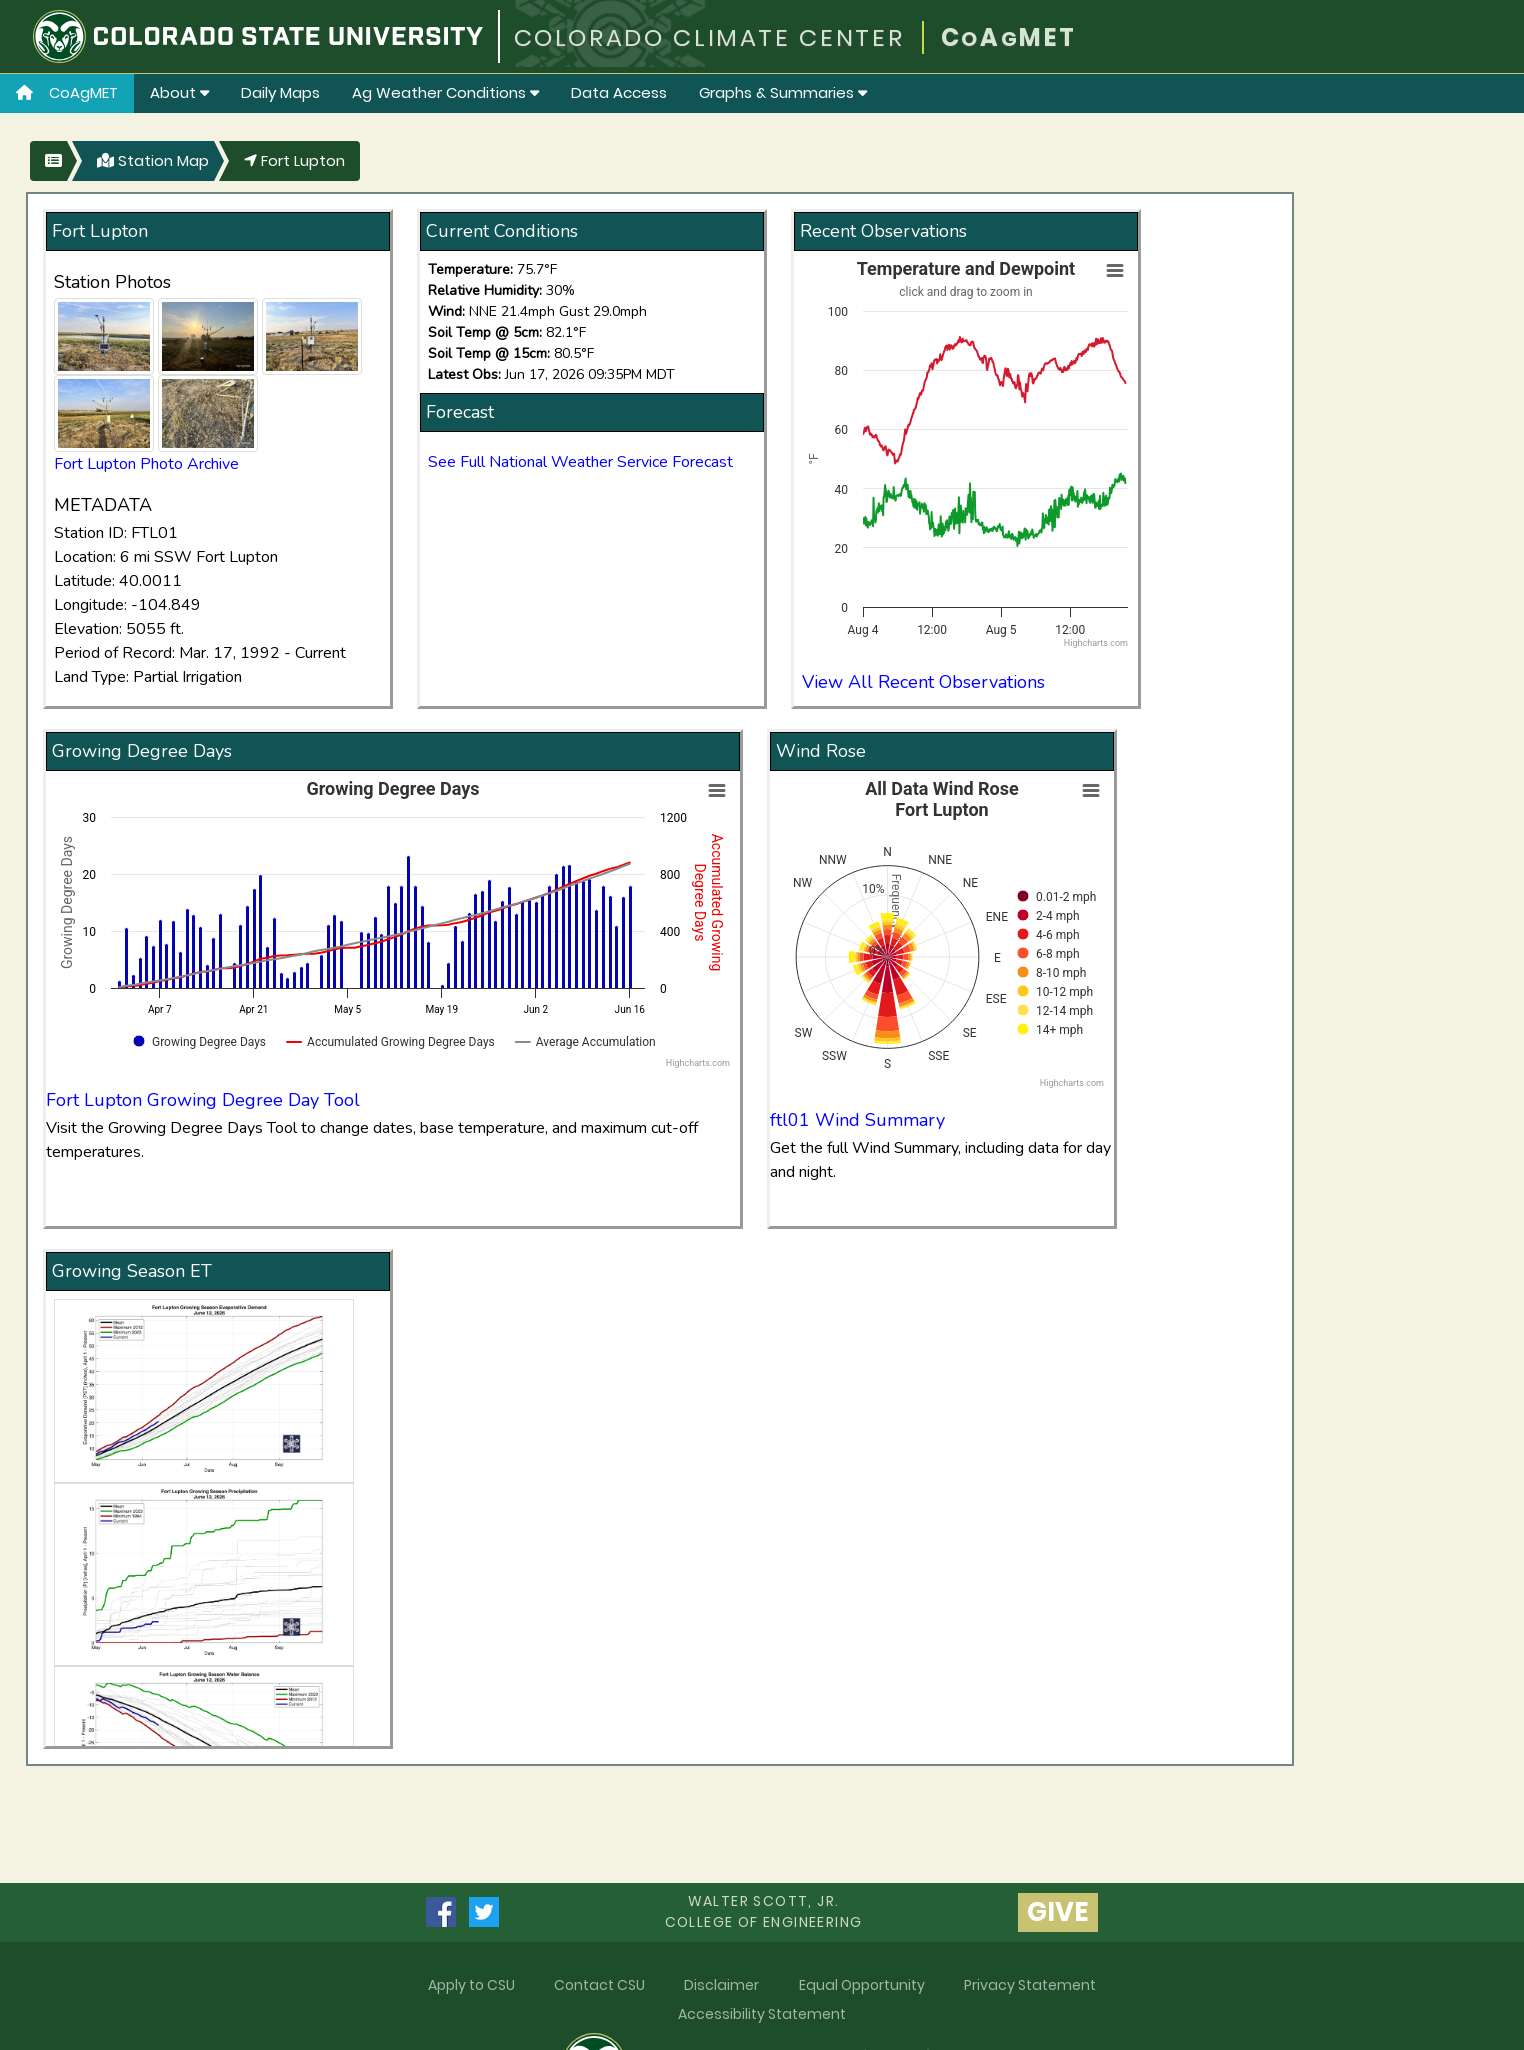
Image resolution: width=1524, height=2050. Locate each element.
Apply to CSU (471, 1985)
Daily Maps (280, 92)
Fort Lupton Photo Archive (146, 464)
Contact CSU (599, 1985)
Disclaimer (721, 1985)
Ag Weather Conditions (445, 92)
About (179, 92)
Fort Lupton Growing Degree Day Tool (203, 1100)
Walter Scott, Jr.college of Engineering (764, 1911)
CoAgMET (67, 92)
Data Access (619, 92)
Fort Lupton (294, 160)
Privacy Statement (1030, 1985)
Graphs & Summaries (783, 92)
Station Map (153, 160)
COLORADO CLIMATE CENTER (709, 37)
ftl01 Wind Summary (857, 1120)
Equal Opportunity (862, 1985)
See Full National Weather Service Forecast (580, 462)
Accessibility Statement (762, 2014)
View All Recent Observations (923, 682)
